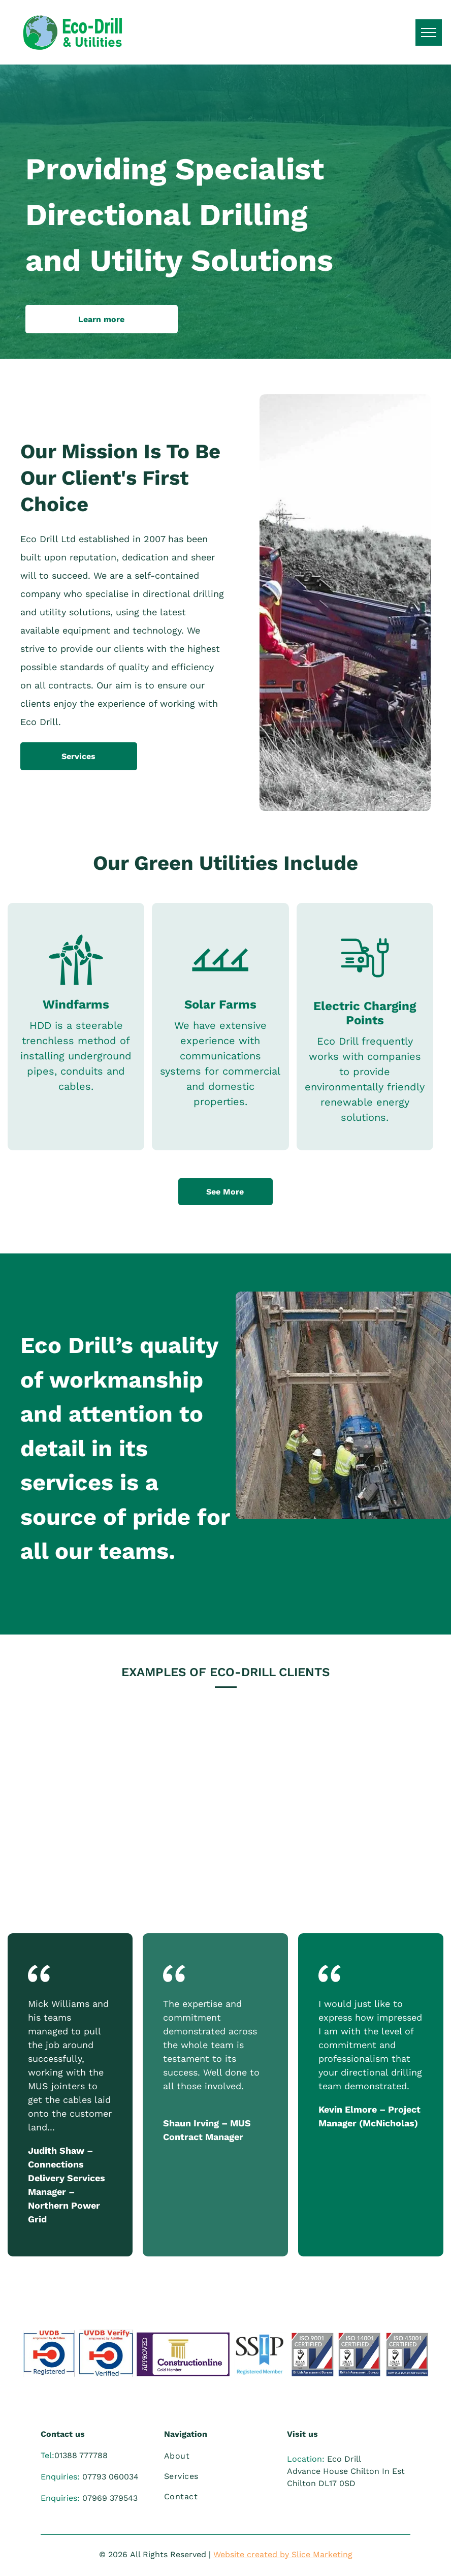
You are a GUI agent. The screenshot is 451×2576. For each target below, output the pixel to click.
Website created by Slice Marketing (282, 2554)
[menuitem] (220, 2456)
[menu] (428, 32)
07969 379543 (110, 2498)
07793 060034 (110, 2476)
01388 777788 (81, 2455)
